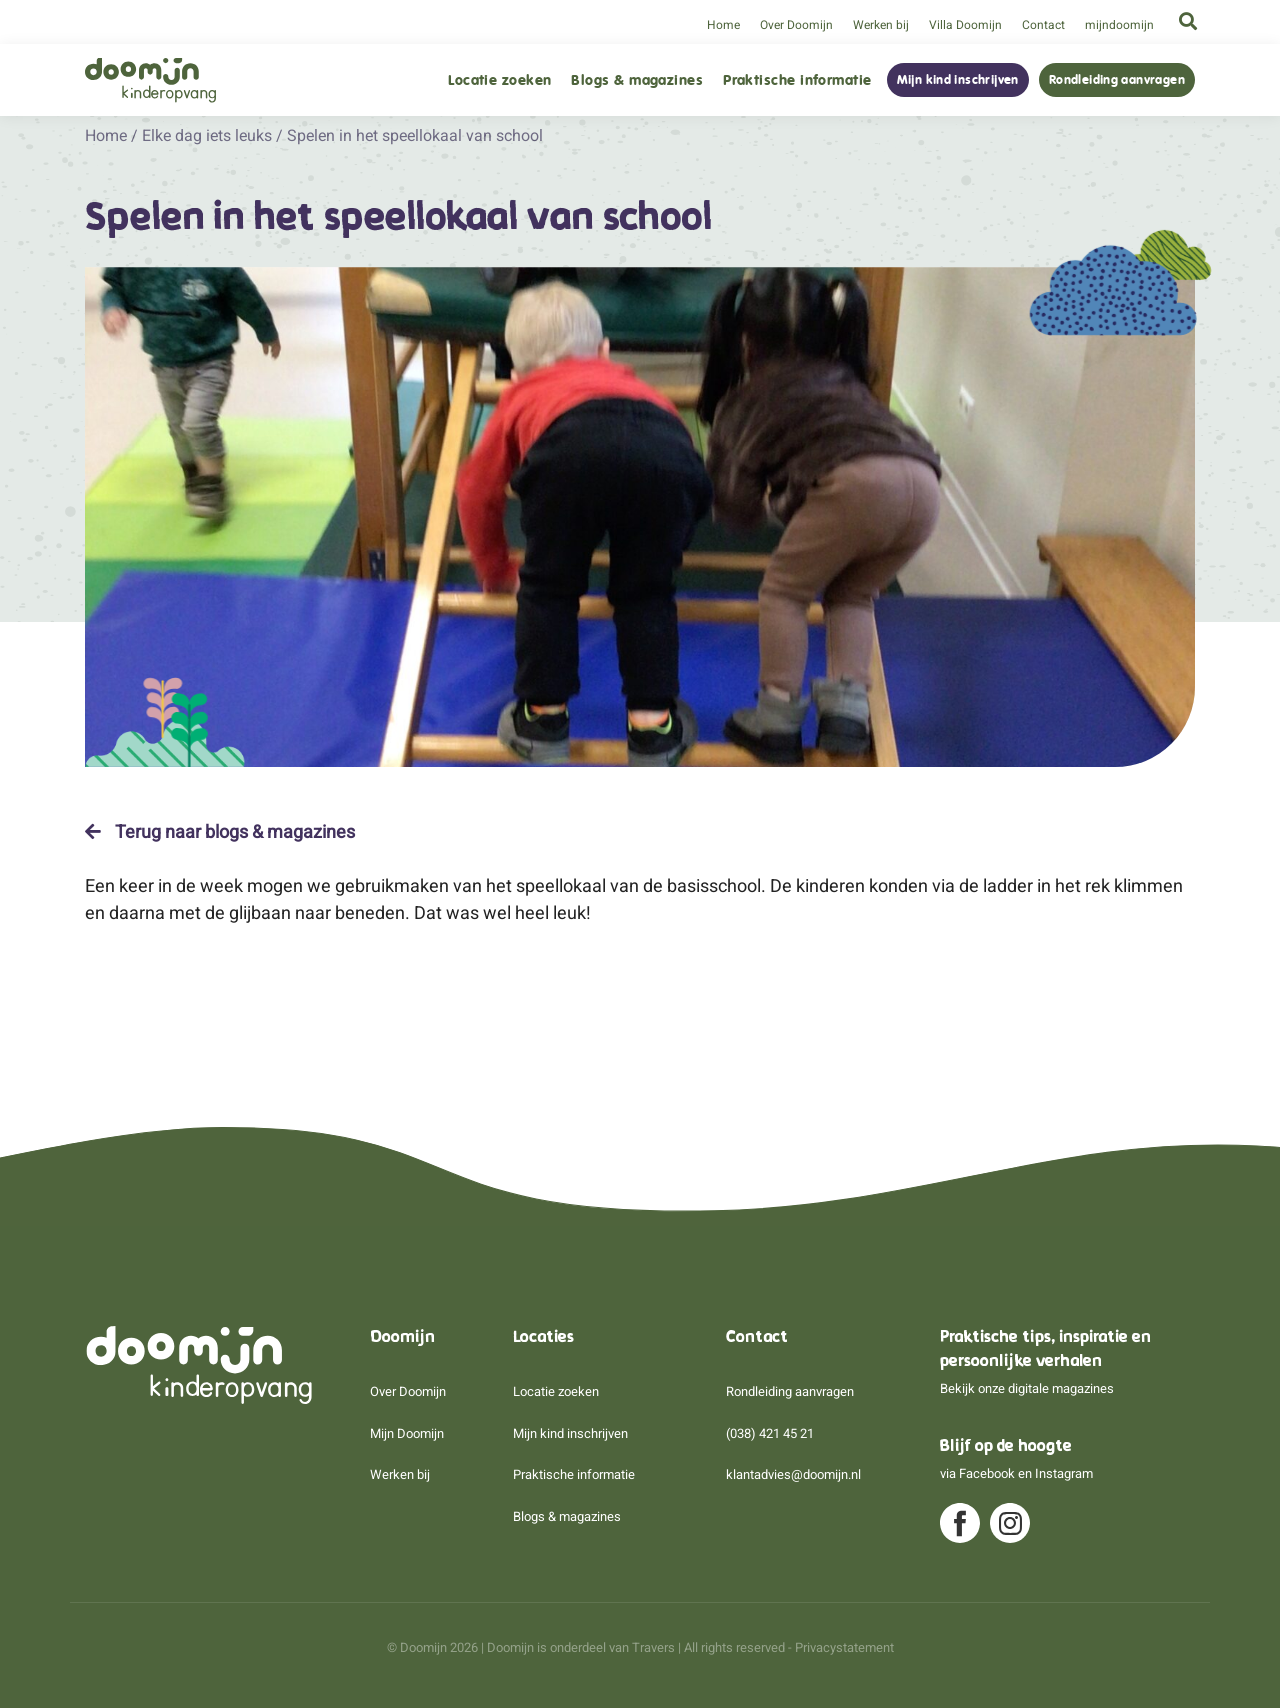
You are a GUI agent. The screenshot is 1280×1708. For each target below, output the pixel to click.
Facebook (987, 1473)
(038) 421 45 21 (770, 1433)
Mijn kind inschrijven (958, 80)
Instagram (1064, 1473)
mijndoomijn (1119, 25)
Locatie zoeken (499, 80)
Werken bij (881, 25)
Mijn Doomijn (407, 1433)
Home (723, 25)
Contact (1043, 25)
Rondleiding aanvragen (1117, 80)
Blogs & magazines (637, 80)
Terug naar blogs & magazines (220, 832)
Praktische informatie (797, 80)
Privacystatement (844, 1647)
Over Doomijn (796, 25)
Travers (653, 1647)
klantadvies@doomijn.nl (793, 1474)
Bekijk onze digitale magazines (1027, 1388)
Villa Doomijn (965, 25)
